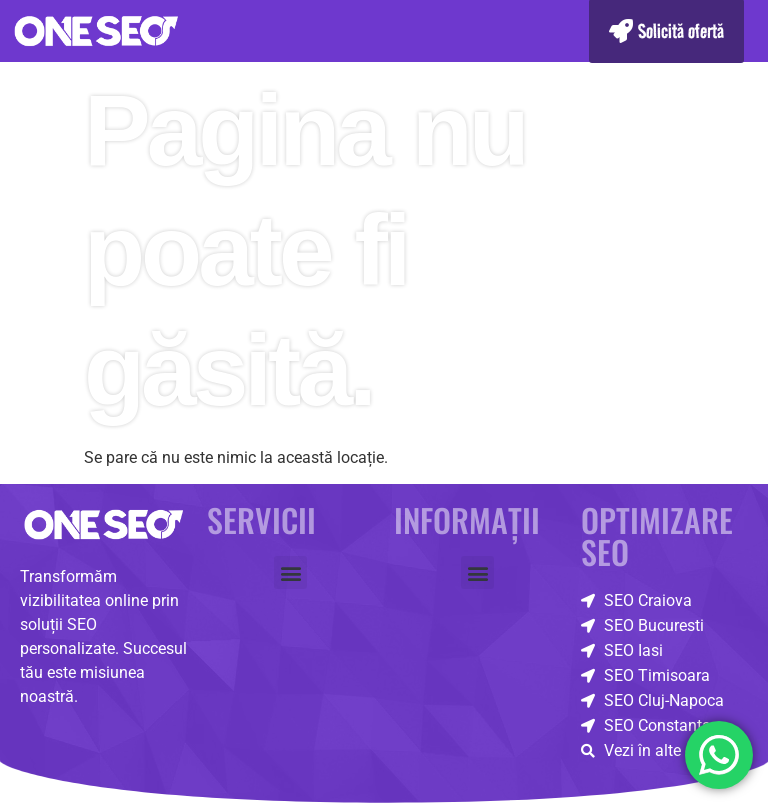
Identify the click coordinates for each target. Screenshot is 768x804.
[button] (290, 572)
